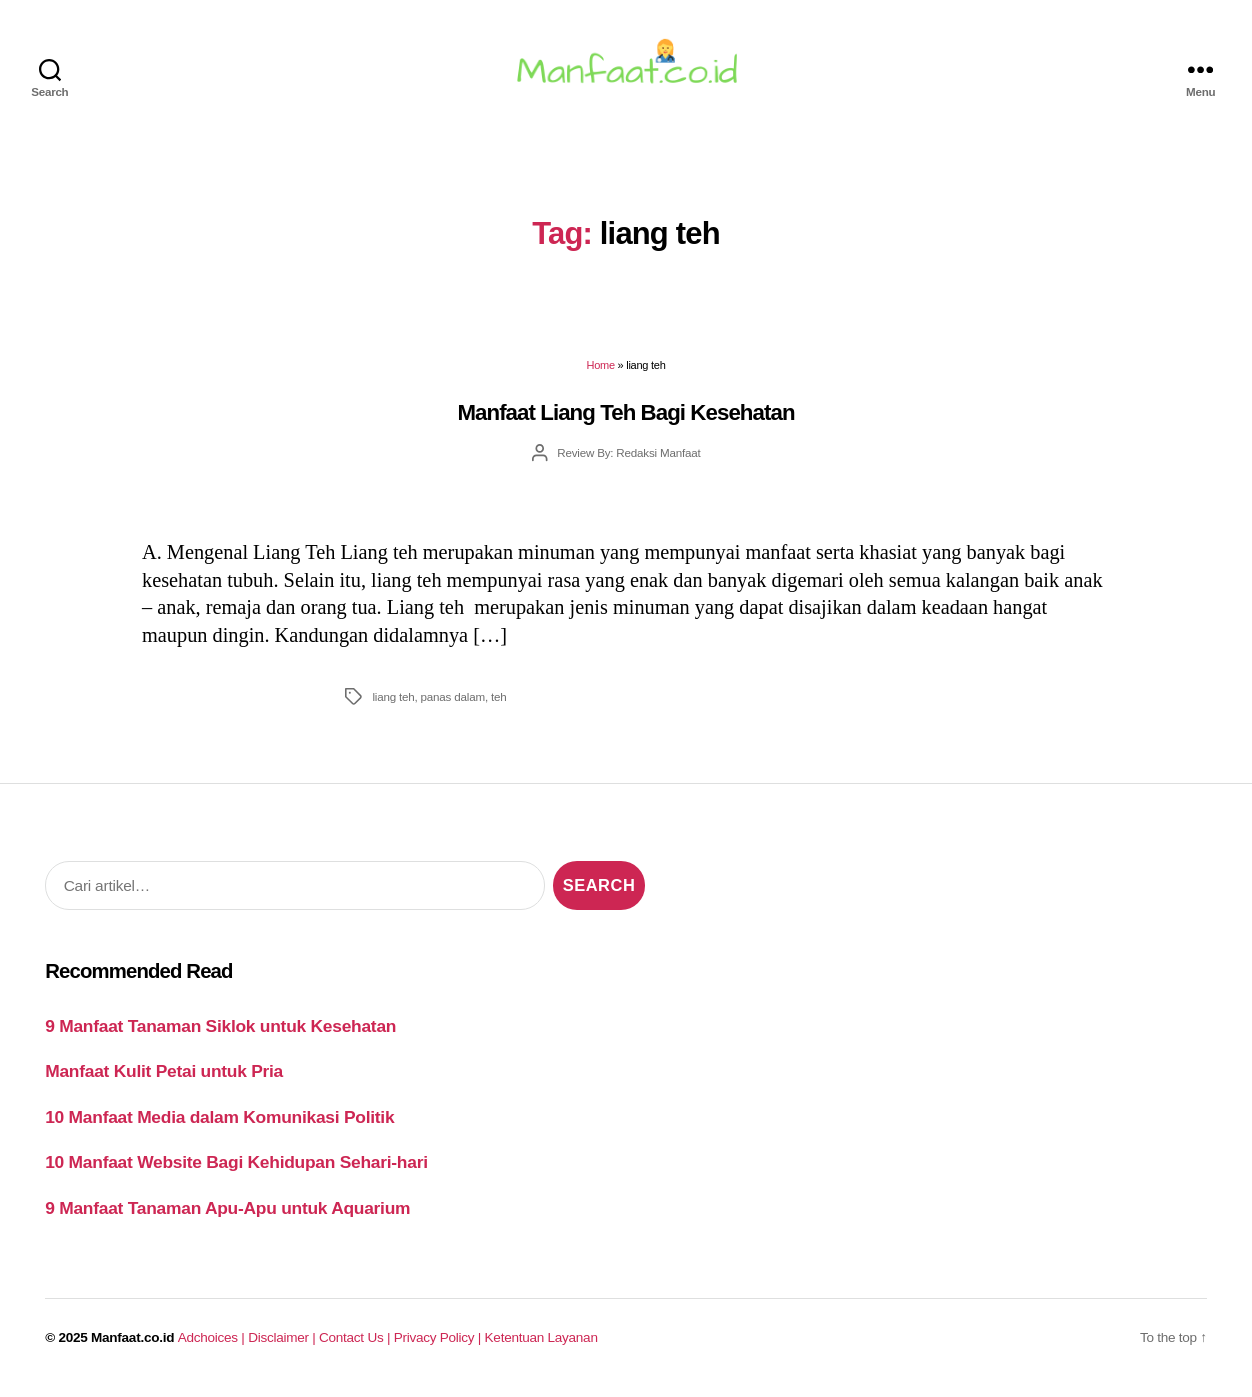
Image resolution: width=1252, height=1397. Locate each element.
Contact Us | (356, 1343)
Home (601, 371)
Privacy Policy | (439, 1343)
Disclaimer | (283, 1343)
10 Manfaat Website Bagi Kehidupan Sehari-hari (236, 1168)
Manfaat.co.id (132, 1343)
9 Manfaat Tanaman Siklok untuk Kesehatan (220, 1031)
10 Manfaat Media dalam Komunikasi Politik (219, 1122)
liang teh (393, 701)
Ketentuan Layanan (541, 1343)
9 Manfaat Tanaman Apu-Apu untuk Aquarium (227, 1213)
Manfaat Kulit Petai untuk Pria (164, 1077)
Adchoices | (213, 1343)
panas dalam (453, 701)
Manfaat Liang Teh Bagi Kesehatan (625, 417)
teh (499, 701)
